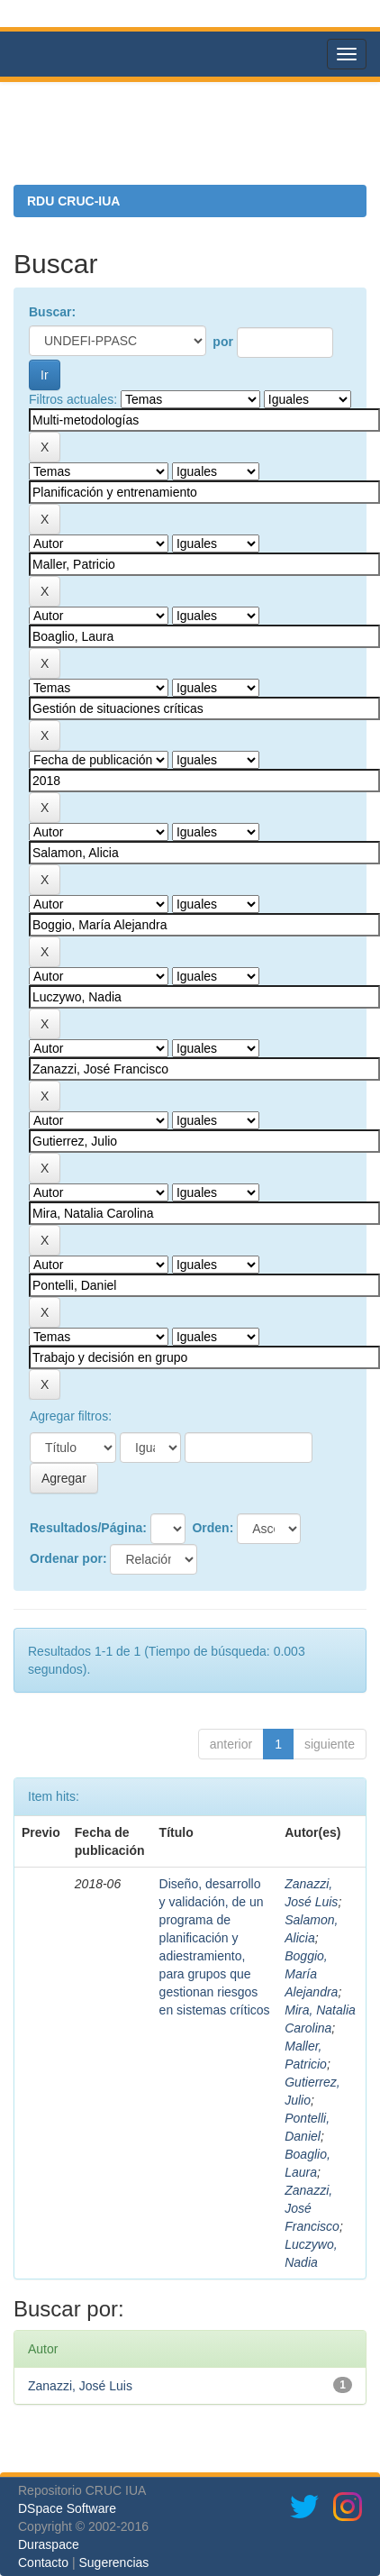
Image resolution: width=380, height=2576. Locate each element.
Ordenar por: (68, 1558)
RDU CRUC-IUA (73, 201)
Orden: (212, 1528)
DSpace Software (67, 2508)
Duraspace (48, 2544)
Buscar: (52, 312)
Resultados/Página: (88, 1528)
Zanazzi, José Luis (80, 2386)
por (223, 341)
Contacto (43, 2562)
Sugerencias (113, 2562)
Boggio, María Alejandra (311, 1974)
